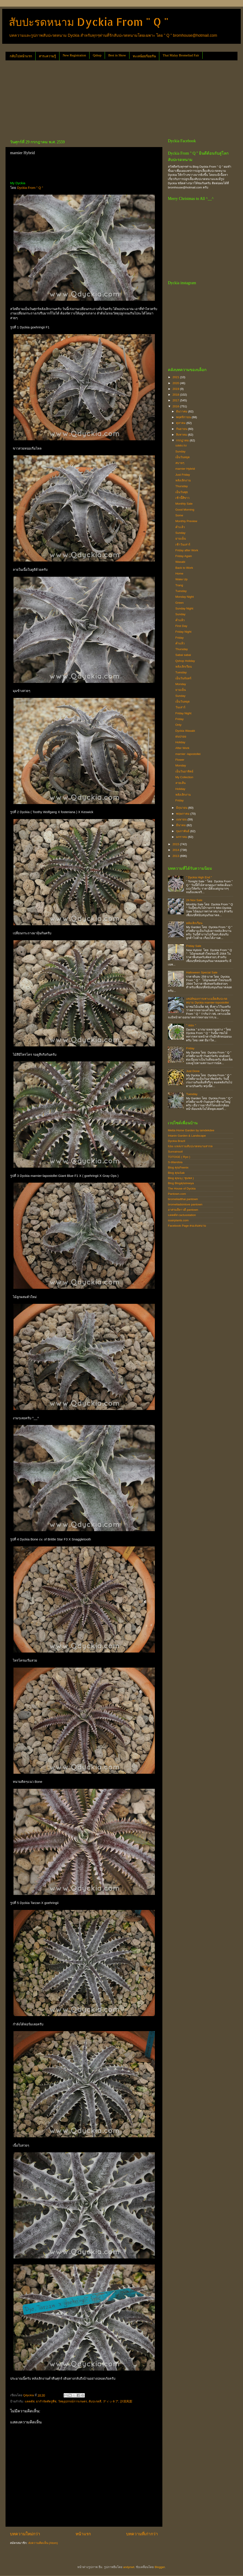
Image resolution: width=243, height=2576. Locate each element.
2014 (176, 850)
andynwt (128, 2567)
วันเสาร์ (180, 707)
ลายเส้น (180, 783)
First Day (181, 626)
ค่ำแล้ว (180, 620)
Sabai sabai (183, 655)
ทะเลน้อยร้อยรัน (144, 56)
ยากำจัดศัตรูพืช (46, 2401)
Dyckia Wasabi (185, 730)
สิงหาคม (182, 434)
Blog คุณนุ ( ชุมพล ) (181, 1178)
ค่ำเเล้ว (180, 527)
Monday (180, 684)
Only (178, 724)
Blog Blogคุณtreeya (181, 1183)
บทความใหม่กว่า (25, 2534)
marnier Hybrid (185, 468)
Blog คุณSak (176, 1172)
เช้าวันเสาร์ (182, 544)
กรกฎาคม (183, 440)
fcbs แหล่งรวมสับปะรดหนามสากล (190, 1146)
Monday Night (184, 596)
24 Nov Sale (194, 900)
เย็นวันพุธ (181, 492)
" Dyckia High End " (199, 877)
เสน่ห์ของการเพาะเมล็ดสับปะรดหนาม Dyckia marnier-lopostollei (207, 1000)
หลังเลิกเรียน (183, 666)
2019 (176, 389)
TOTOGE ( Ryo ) (179, 1157)
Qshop (97, 55)
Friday (179, 637)
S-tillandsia (175, 1162)
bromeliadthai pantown (183, 1199)
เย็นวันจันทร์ (183, 678)
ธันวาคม (182, 411)
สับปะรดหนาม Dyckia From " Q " (89, 22)
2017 (176, 400)
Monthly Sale (184, 503)
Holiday (180, 742)
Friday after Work (186, 550)
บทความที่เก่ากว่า (142, 2534)
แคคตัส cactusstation (182, 1215)
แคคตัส (29, 2401)
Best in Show (117, 55)
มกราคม (182, 837)
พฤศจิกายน (184, 417)
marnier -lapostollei (188, 754)
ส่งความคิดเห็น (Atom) (43, 2543)
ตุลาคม (181, 423)
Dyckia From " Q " (30, 188)
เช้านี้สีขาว (182, 498)
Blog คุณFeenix (178, 1167)
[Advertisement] (66, 98)
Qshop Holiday (185, 661)
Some (179, 515)
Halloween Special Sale (201, 972)
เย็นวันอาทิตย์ (184, 771)
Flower (179, 759)
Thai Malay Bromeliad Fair (181, 55)
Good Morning (184, 509)
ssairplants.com (178, 1220)
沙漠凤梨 (126, 2401)
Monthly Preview (186, 521)
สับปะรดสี (95, 2401)
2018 (176, 394)
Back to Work (184, 567)
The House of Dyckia (182, 1188)
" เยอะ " (191, 1025)
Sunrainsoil (175, 1151)
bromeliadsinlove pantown (185, 1204)
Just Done (192, 1071)
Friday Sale (193, 946)
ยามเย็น (180, 538)
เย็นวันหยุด (182, 457)
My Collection (184, 777)
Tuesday (181, 591)
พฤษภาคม (183, 813)
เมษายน (182, 819)
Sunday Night (184, 608)
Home (179, 573)
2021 (176, 377)
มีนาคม (181, 825)
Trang (179, 585)
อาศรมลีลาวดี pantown (183, 1209)
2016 (176, 406)
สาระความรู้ (47, 56)
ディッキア (110, 2401)
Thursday (181, 486)
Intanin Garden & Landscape (187, 1135)
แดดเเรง (181, 445)
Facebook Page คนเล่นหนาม (187, 1225)
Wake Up (181, 579)
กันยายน (182, 429)
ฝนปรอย (180, 736)
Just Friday (182, 474)
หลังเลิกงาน (183, 480)
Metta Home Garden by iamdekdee (191, 1130)
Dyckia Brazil (176, 1141)
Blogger (160, 2567)
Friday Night (183, 631)
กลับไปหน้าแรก (21, 56)
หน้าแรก (83, 2534)
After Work (182, 748)
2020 (176, 383)
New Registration (74, 55)
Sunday (180, 451)
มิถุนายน (182, 807)
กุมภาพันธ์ (183, 831)
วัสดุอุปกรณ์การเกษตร (72, 2401)
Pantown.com (177, 1193)
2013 (176, 856)
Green (179, 602)
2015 (176, 844)
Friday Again (183, 556)
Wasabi (180, 561)
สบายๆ (179, 463)
